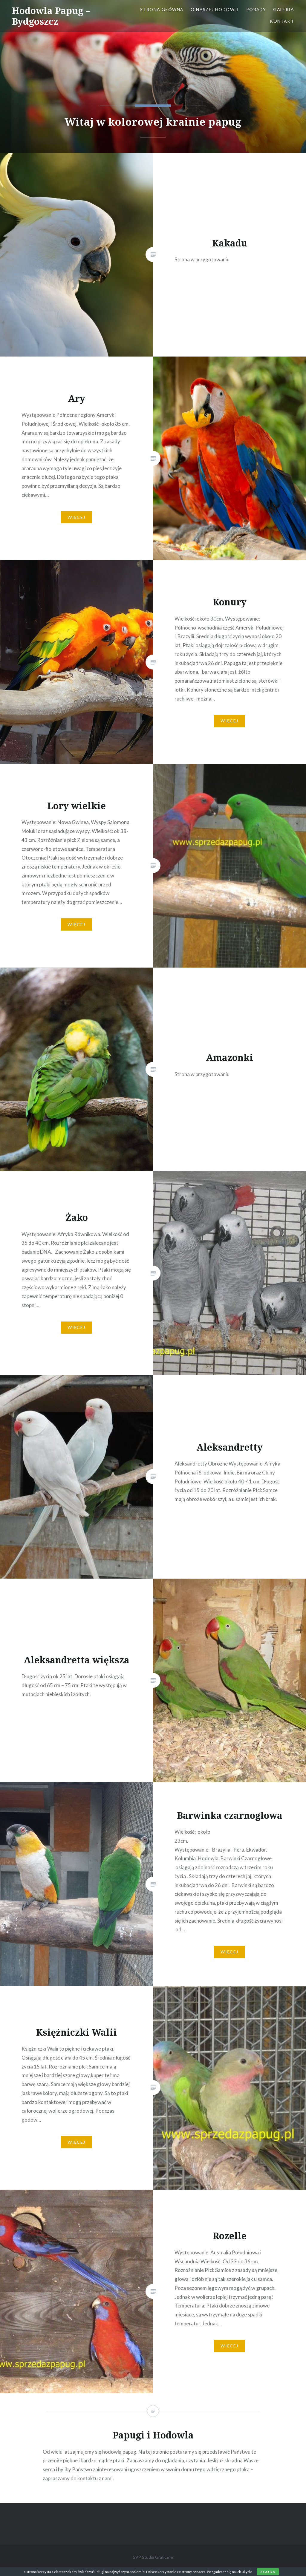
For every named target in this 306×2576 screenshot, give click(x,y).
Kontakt (282, 21)
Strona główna (161, 9)
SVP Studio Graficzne (153, 2557)
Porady (256, 9)
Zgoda (268, 2571)
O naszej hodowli (215, 9)
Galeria (283, 9)
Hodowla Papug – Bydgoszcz (51, 15)
